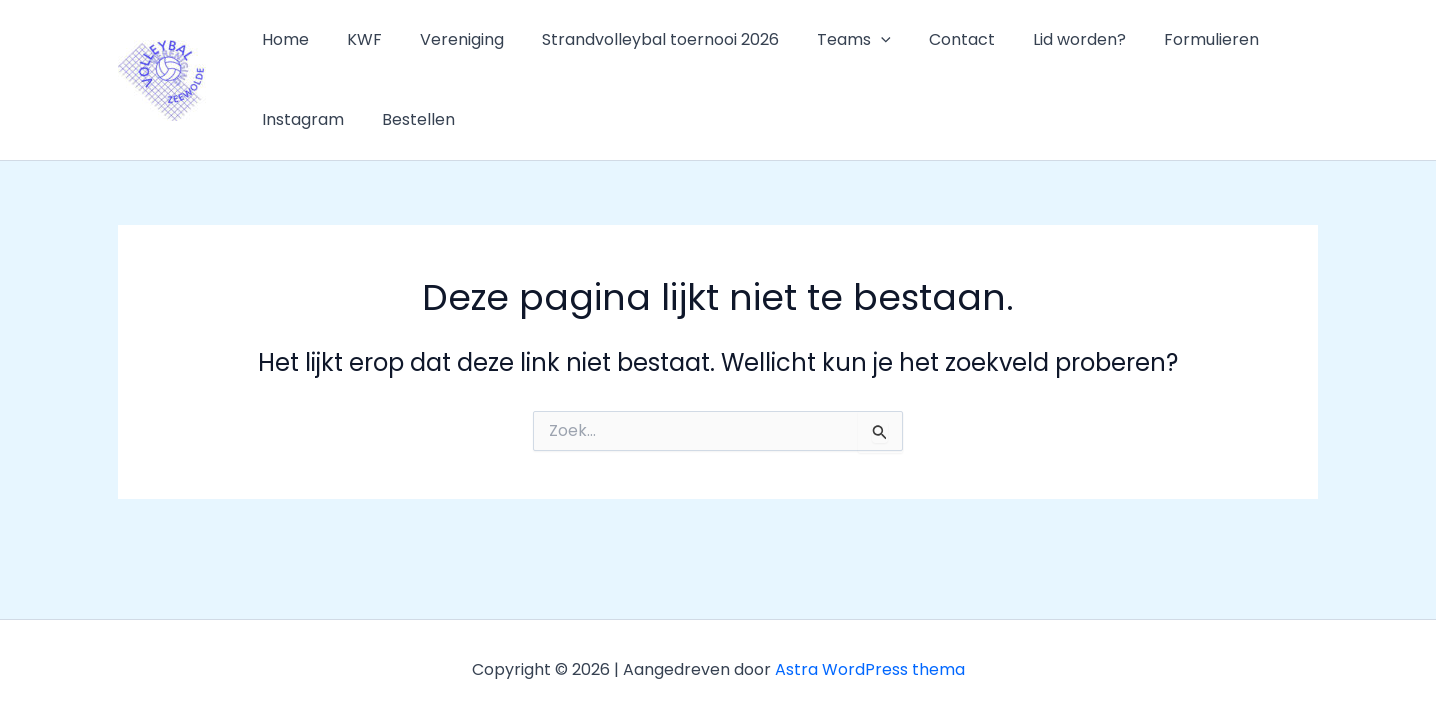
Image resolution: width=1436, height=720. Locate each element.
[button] (854, 40)
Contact (929, 39)
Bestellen (409, 119)
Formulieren (1166, 39)
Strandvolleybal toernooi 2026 (639, 39)
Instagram (300, 119)
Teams (827, 40)
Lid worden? (1040, 39)
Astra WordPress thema (870, 669)
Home (282, 39)
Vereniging (447, 39)
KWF (355, 39)
